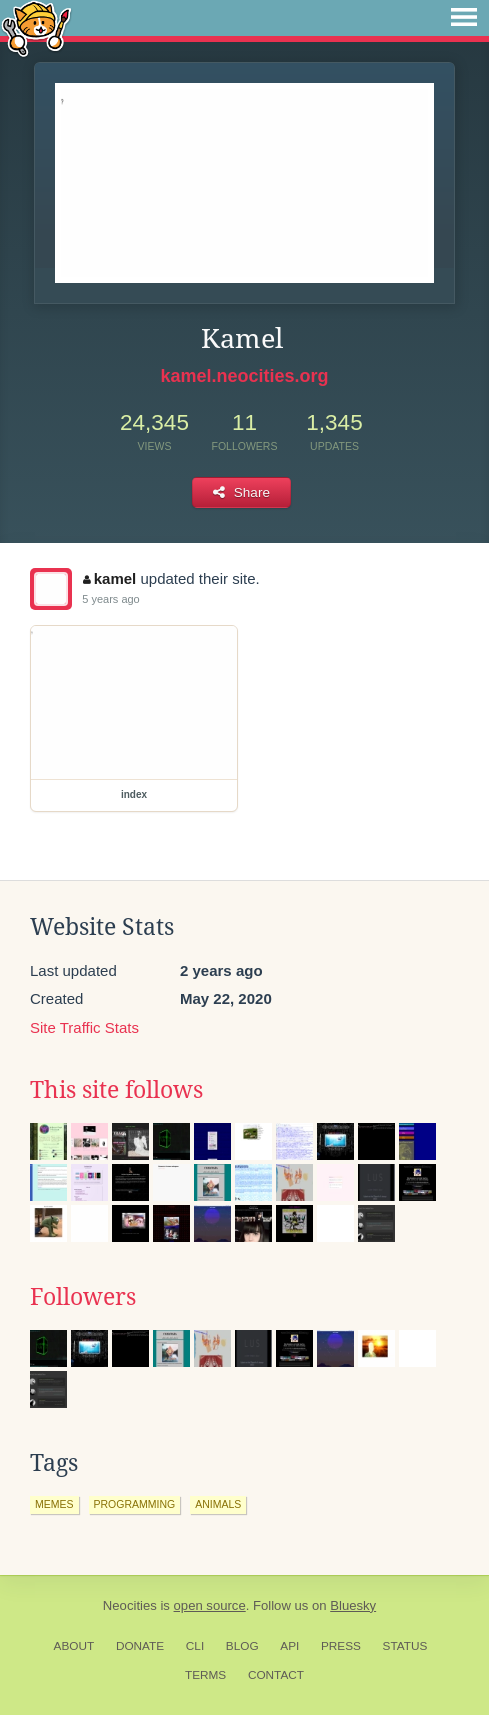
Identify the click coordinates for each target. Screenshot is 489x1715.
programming (135, 1504)
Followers (83, 1297)
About (74, 1646)
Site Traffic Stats (84, 1027)
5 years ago (110, 599)
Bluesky (353, 1605)
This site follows (116, 1090)
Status (405, 1646)
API (289, 1646)
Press (341, 1646)
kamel (109, 578)
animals (218, 1504)
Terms (205, 1675)
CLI (195, 1646)
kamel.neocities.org (244, 376)
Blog (242, 1646)
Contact (276, 1675)
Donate (140, 1646)
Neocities (130, 1605)
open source (210, 1605)
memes (54, 1504)
